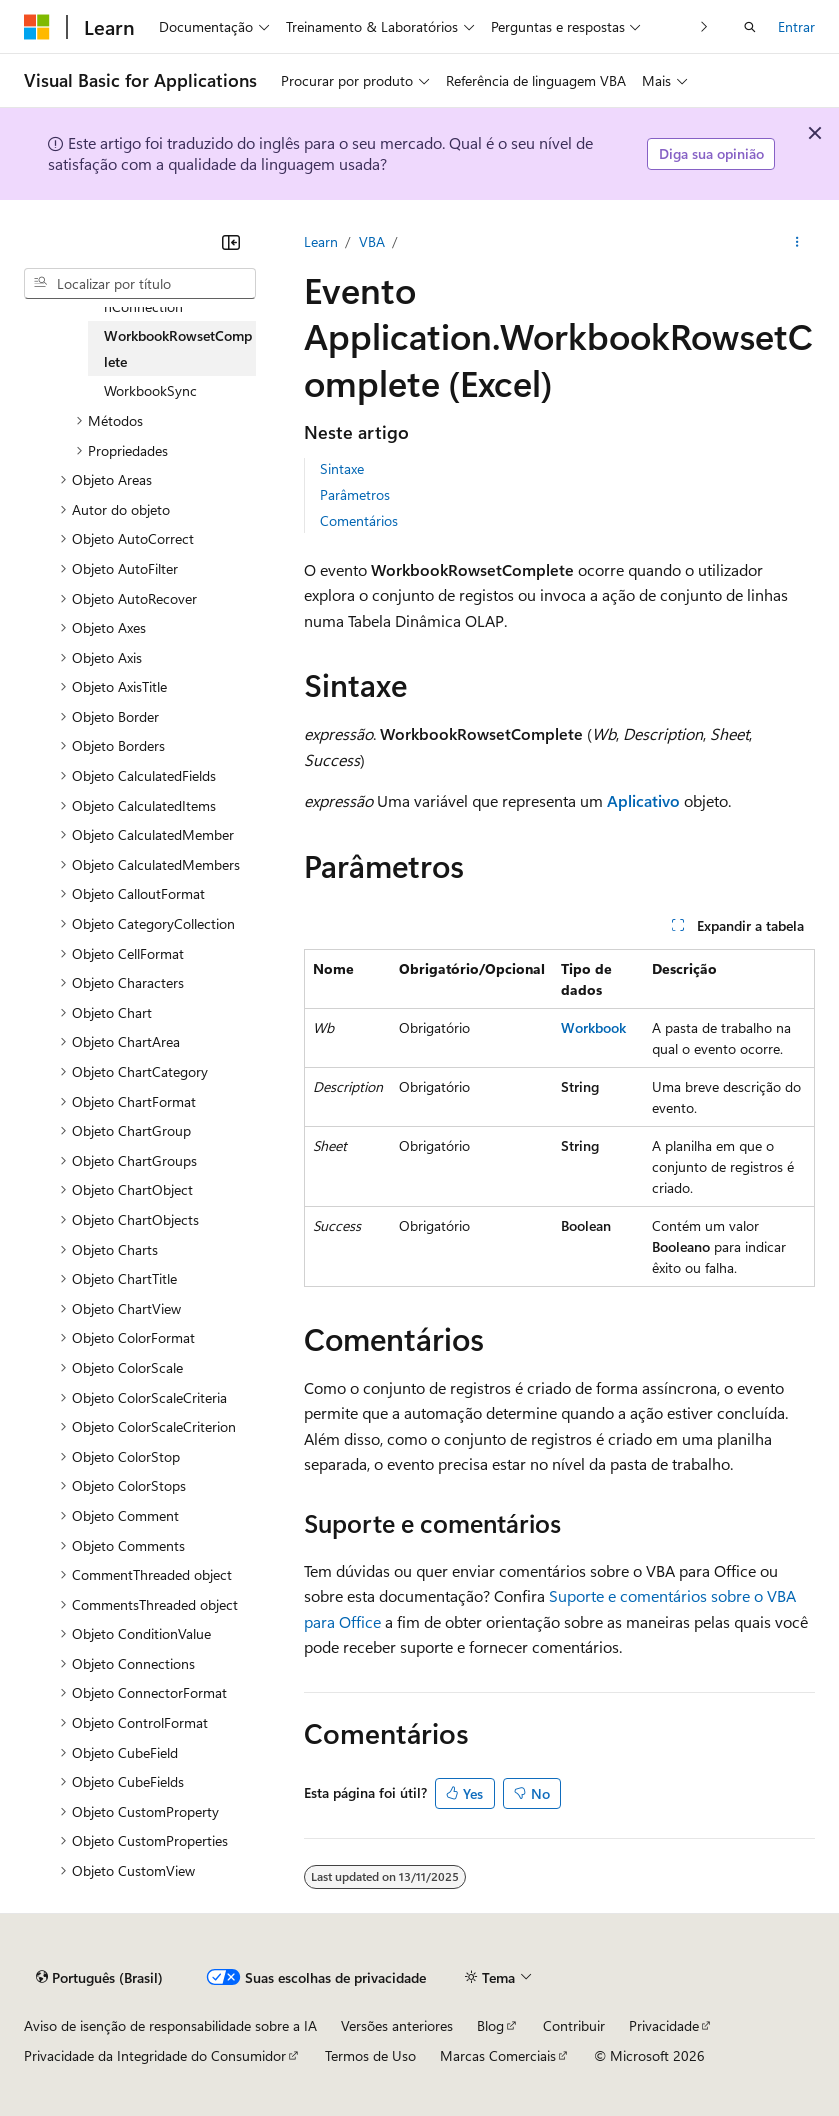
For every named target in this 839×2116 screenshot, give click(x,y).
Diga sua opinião (711, 153)
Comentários (359, 520)
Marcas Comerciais (498, 2055)
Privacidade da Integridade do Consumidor (155, 2055)
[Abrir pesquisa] (750, 27)
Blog (490, 2025)
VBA (372, 241)
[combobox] (140, 284)
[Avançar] (704, 26)
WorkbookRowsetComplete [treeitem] (178, 348)
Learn (321, 241)
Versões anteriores (397, 2025)
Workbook (593, 1027)
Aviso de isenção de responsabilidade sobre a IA (170, 2025)
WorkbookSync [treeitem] (150, 390)
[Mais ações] (797, 242)
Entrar (796, 26)
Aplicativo (643, 800)
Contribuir (574, 2025)
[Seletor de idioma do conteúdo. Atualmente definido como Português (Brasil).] (99, 1978)
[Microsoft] (37, 27)
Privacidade (664, 2025)
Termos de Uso (370, 2055)
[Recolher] (231, 242)
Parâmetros (355, 494)
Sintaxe (342, 468)
